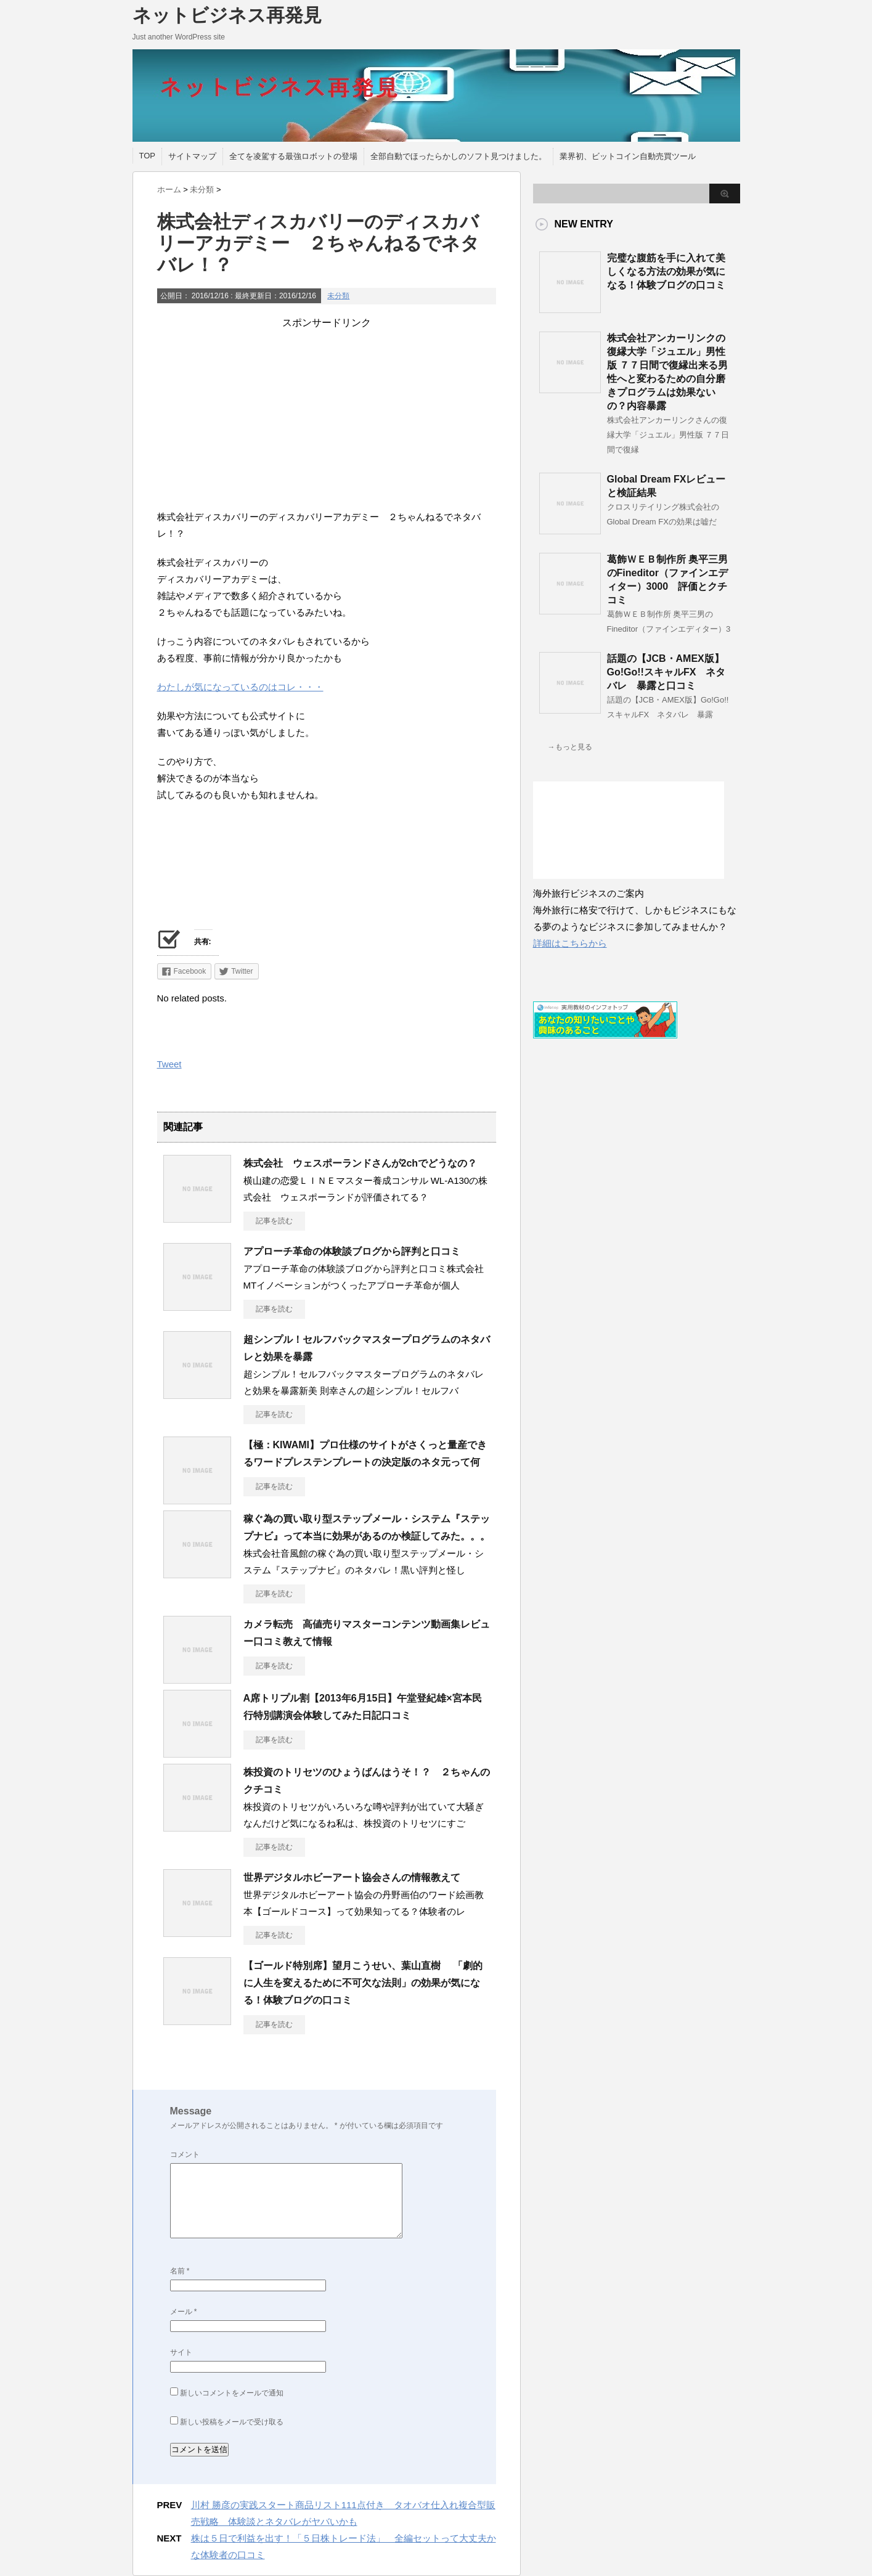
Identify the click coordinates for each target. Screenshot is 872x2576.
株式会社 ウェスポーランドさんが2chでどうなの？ (360, 1163)
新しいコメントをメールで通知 (231, 2393)
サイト (181, 2352)
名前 (180, 2271)
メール (183, 2311)
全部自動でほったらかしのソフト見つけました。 (458, 156)
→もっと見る (570, 747)
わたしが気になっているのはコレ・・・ (240, 687)
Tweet (169, 1064)
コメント (185, 2154)
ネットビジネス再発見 (227, 15)
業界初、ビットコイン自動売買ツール (628, 156)
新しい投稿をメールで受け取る (231, 2422)
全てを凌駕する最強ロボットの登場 (293, 156)
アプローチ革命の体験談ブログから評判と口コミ (351, 1251)
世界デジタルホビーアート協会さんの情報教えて (351, 1877)
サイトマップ (192, 156)
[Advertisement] (326, 416)
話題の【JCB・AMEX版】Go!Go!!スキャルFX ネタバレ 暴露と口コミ (666, 672)
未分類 (338, 295)
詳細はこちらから (570, 943)
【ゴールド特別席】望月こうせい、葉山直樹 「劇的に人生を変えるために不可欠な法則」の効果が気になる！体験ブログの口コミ (363, 1982)
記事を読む (274, 1221)
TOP (147, 155)
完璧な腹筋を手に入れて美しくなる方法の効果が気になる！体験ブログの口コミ (666, 271)
